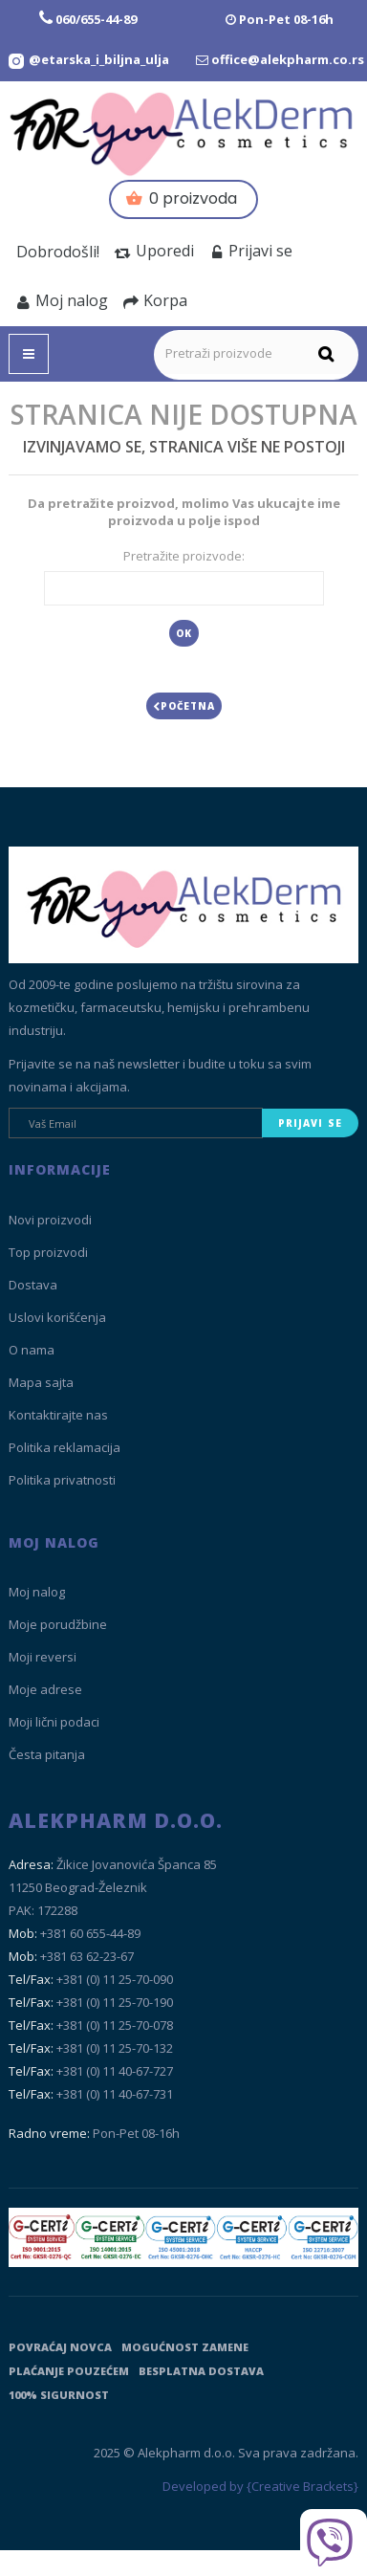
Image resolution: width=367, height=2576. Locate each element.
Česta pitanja (47, 1754)
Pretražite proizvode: (184, 555)
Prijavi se (250, 250)
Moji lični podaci (54, 1721)
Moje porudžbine (58, 1624)
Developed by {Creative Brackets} (260, 2486)
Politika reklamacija (64, 1447)
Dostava (33, 1284)
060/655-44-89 (96, 19)
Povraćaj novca (60, 2347)
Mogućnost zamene (184, 2347)
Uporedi (154, 250)
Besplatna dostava (201, 2371)
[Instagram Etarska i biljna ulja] (88, 59)
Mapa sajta (41, 1382)
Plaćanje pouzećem (69, 2371)
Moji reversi (42, 1656)
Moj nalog (62, 300)
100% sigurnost (59, 2395)
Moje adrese (45, 1689)
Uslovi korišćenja (57, 1317)
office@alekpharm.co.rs (287, 59)
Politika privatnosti (62, 1479)
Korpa (155, 300)
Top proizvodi (48, 1252)
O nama (31, 1349)
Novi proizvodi (50, 1219)
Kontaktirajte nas (58, 1414)
